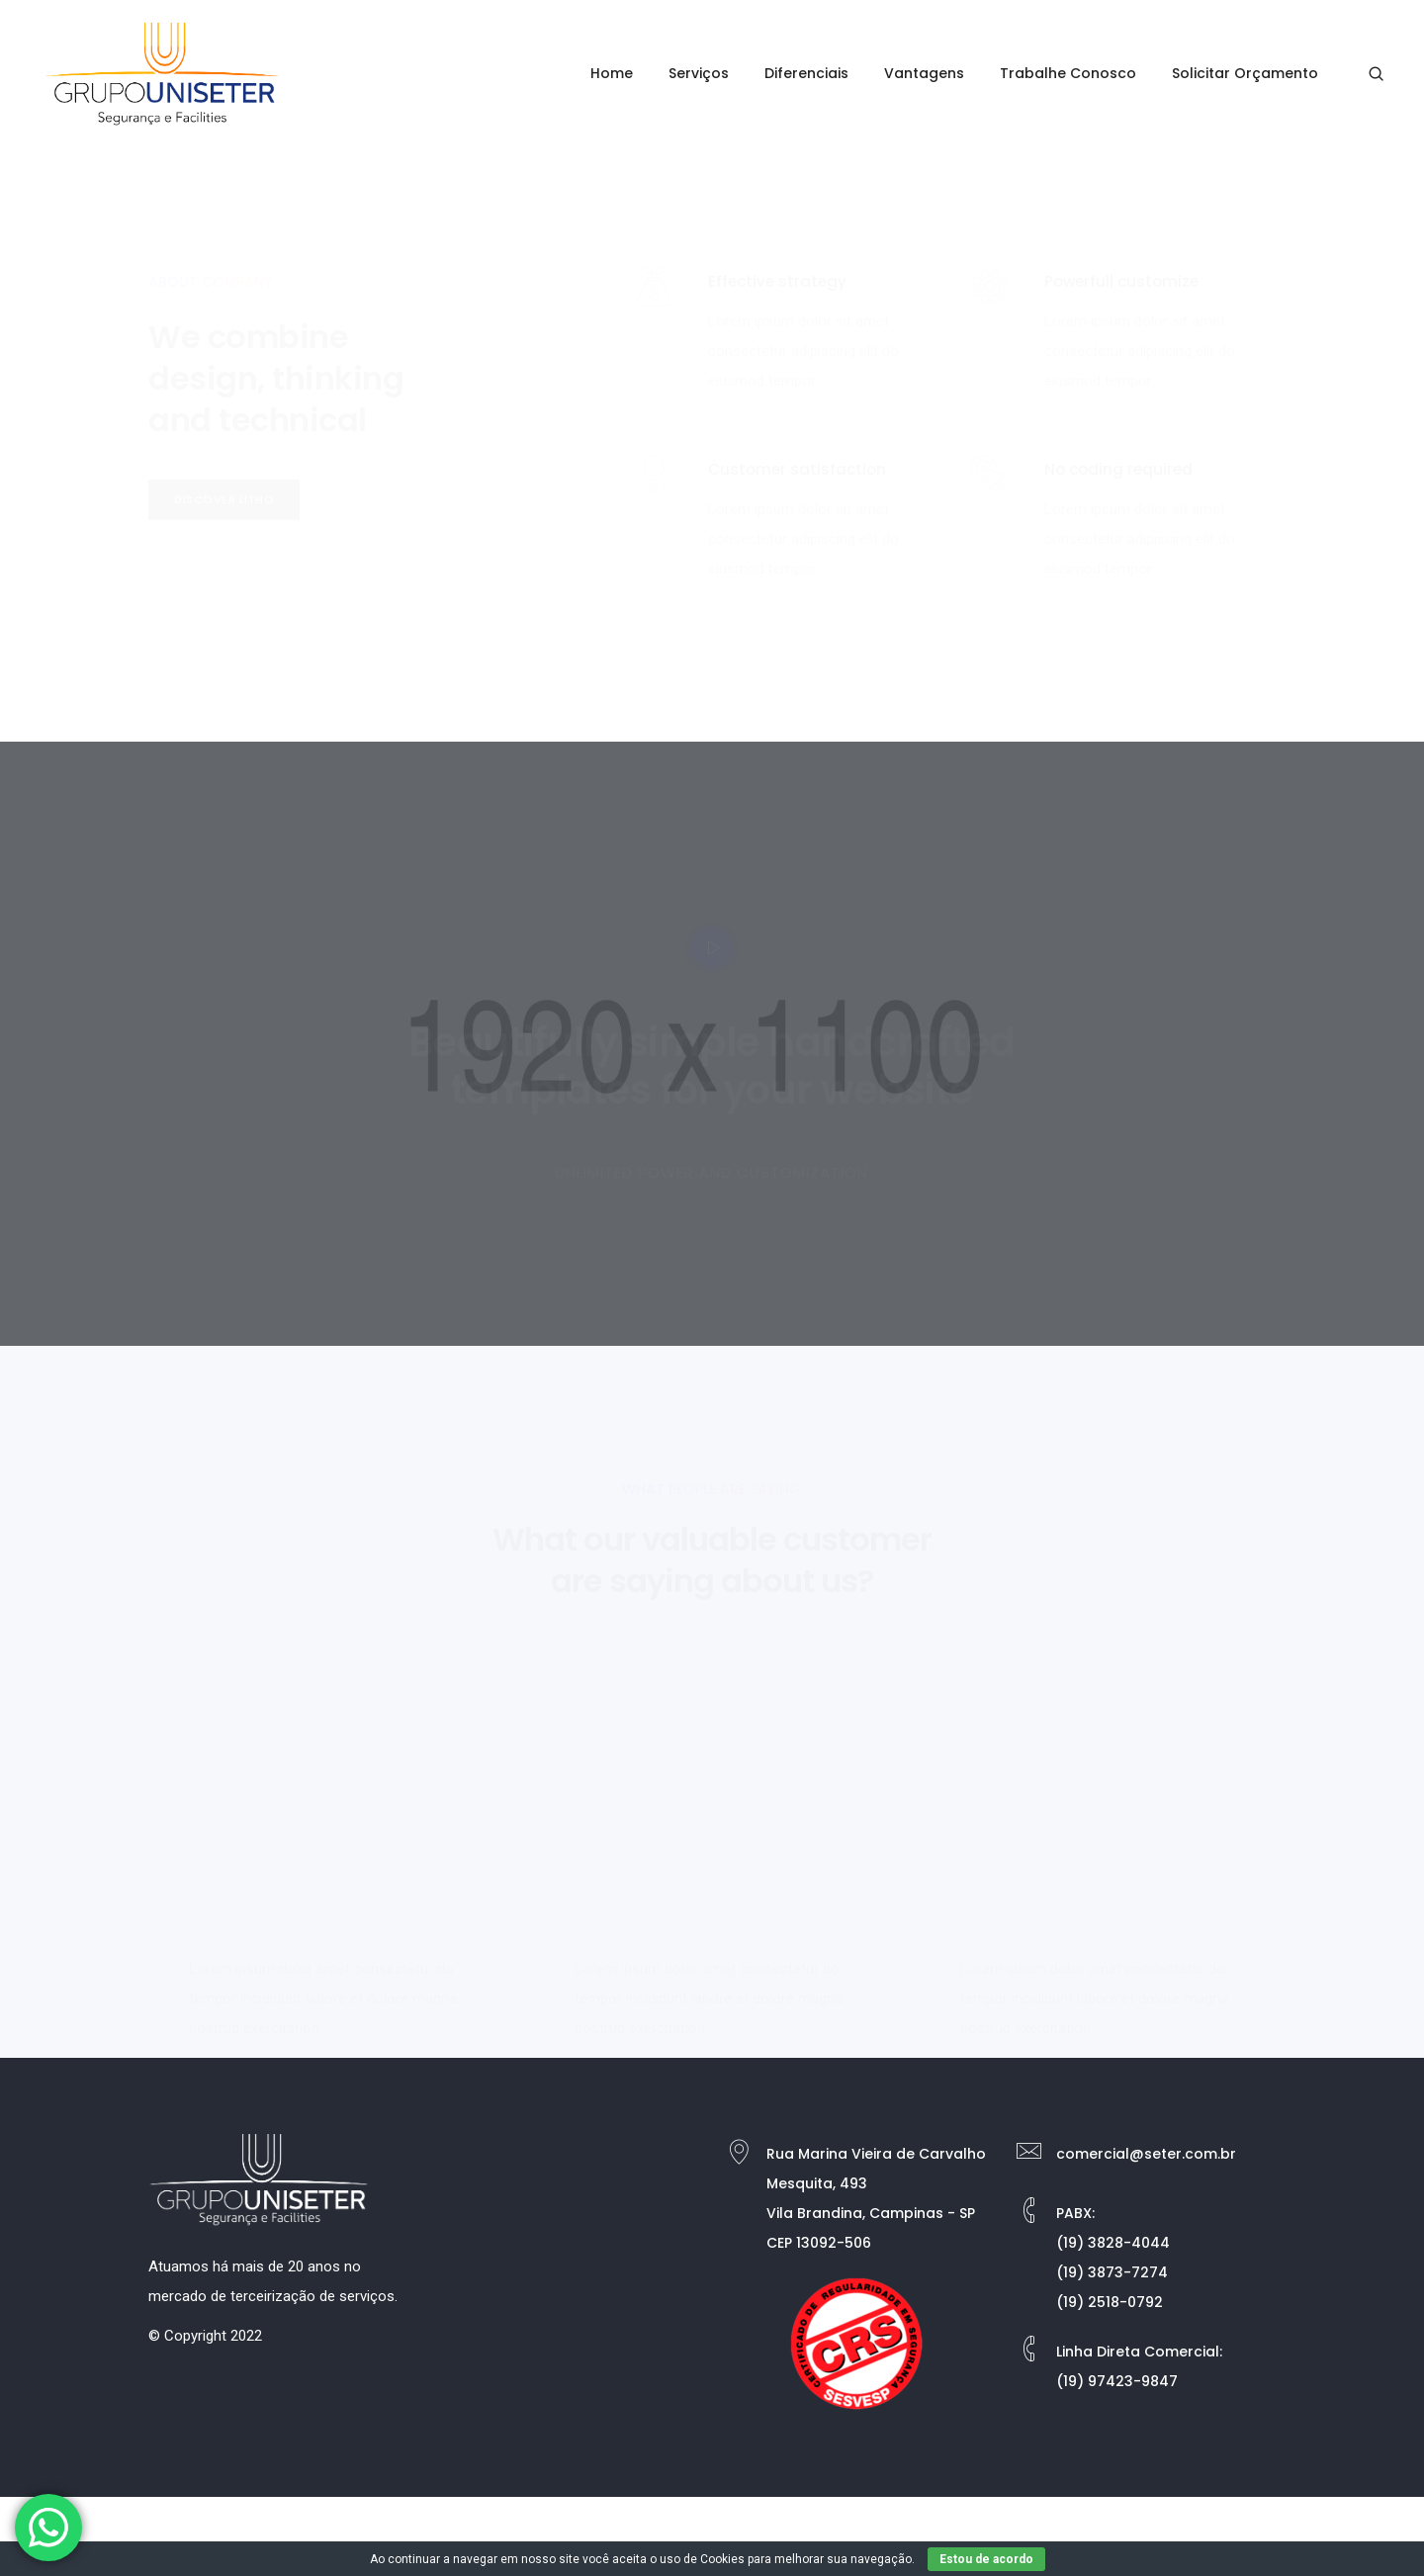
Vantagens (924, 73)
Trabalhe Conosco (1068, 73)
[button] (224, 500)
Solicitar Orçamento (1245, 73)
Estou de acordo (986, 2559)
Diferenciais (806, 73)
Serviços (698, 73)
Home (611, 73)
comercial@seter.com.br (1146, 2154)
